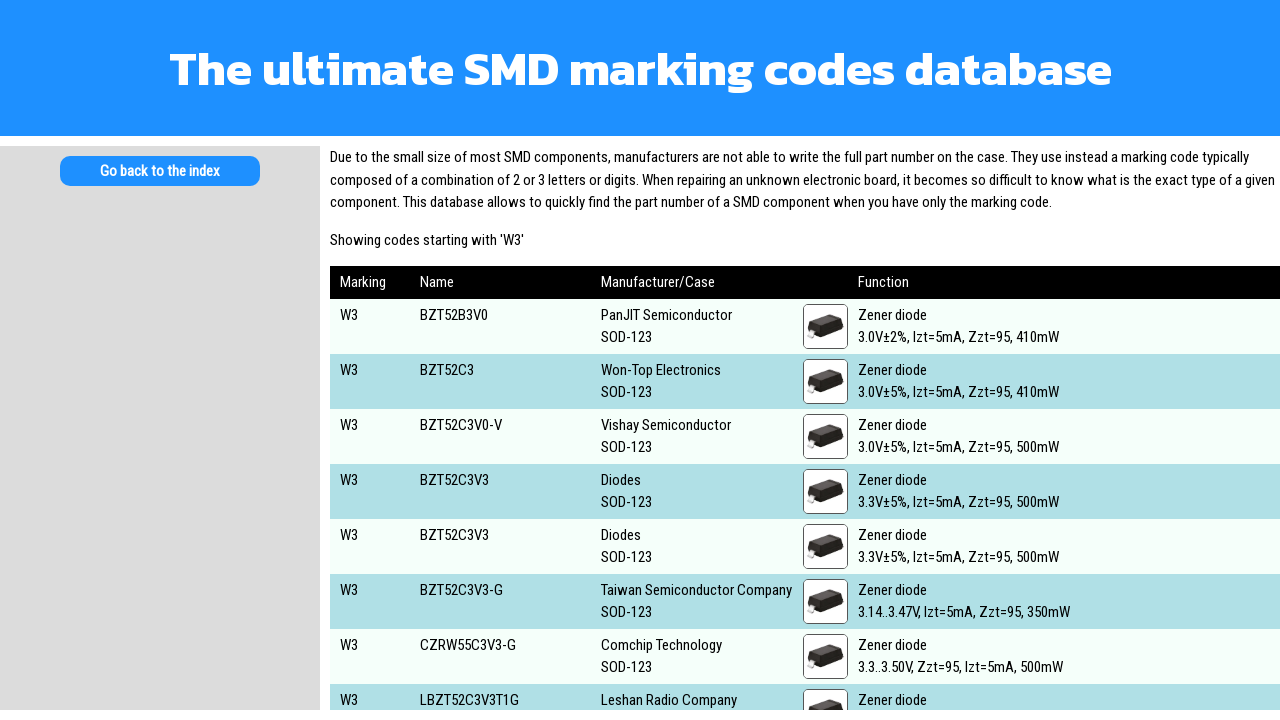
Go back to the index (160, 171)
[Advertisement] (160, 360)
